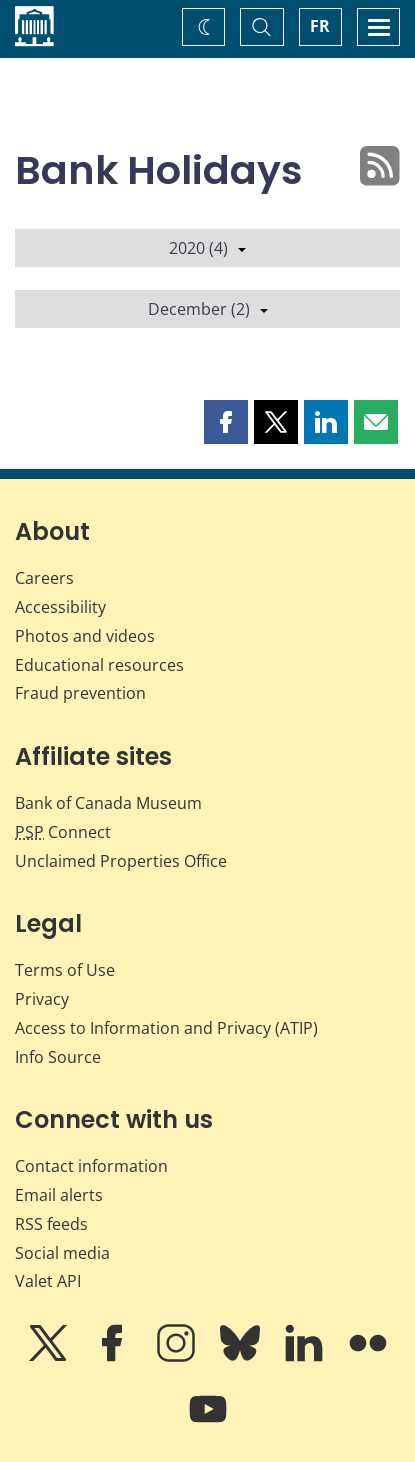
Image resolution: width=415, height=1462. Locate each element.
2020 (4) (207, 248)
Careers (44, 578)
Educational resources (99, 665)
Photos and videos (85, 636)
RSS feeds (51, 1224)
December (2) (208, 309)
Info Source (58, 1057)
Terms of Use (65, 970)
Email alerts (59, 1195)
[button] (226, 422)
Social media (62, 1253)
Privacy (42, 999)
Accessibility (60, 607)
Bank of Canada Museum (108, 803)
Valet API (48, 1281)
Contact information (91, 1166)
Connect (63, 832)
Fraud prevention (80, 693)
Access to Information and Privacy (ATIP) (166, 1028)
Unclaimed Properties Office (121, 861)
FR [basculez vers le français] (320, 26)
